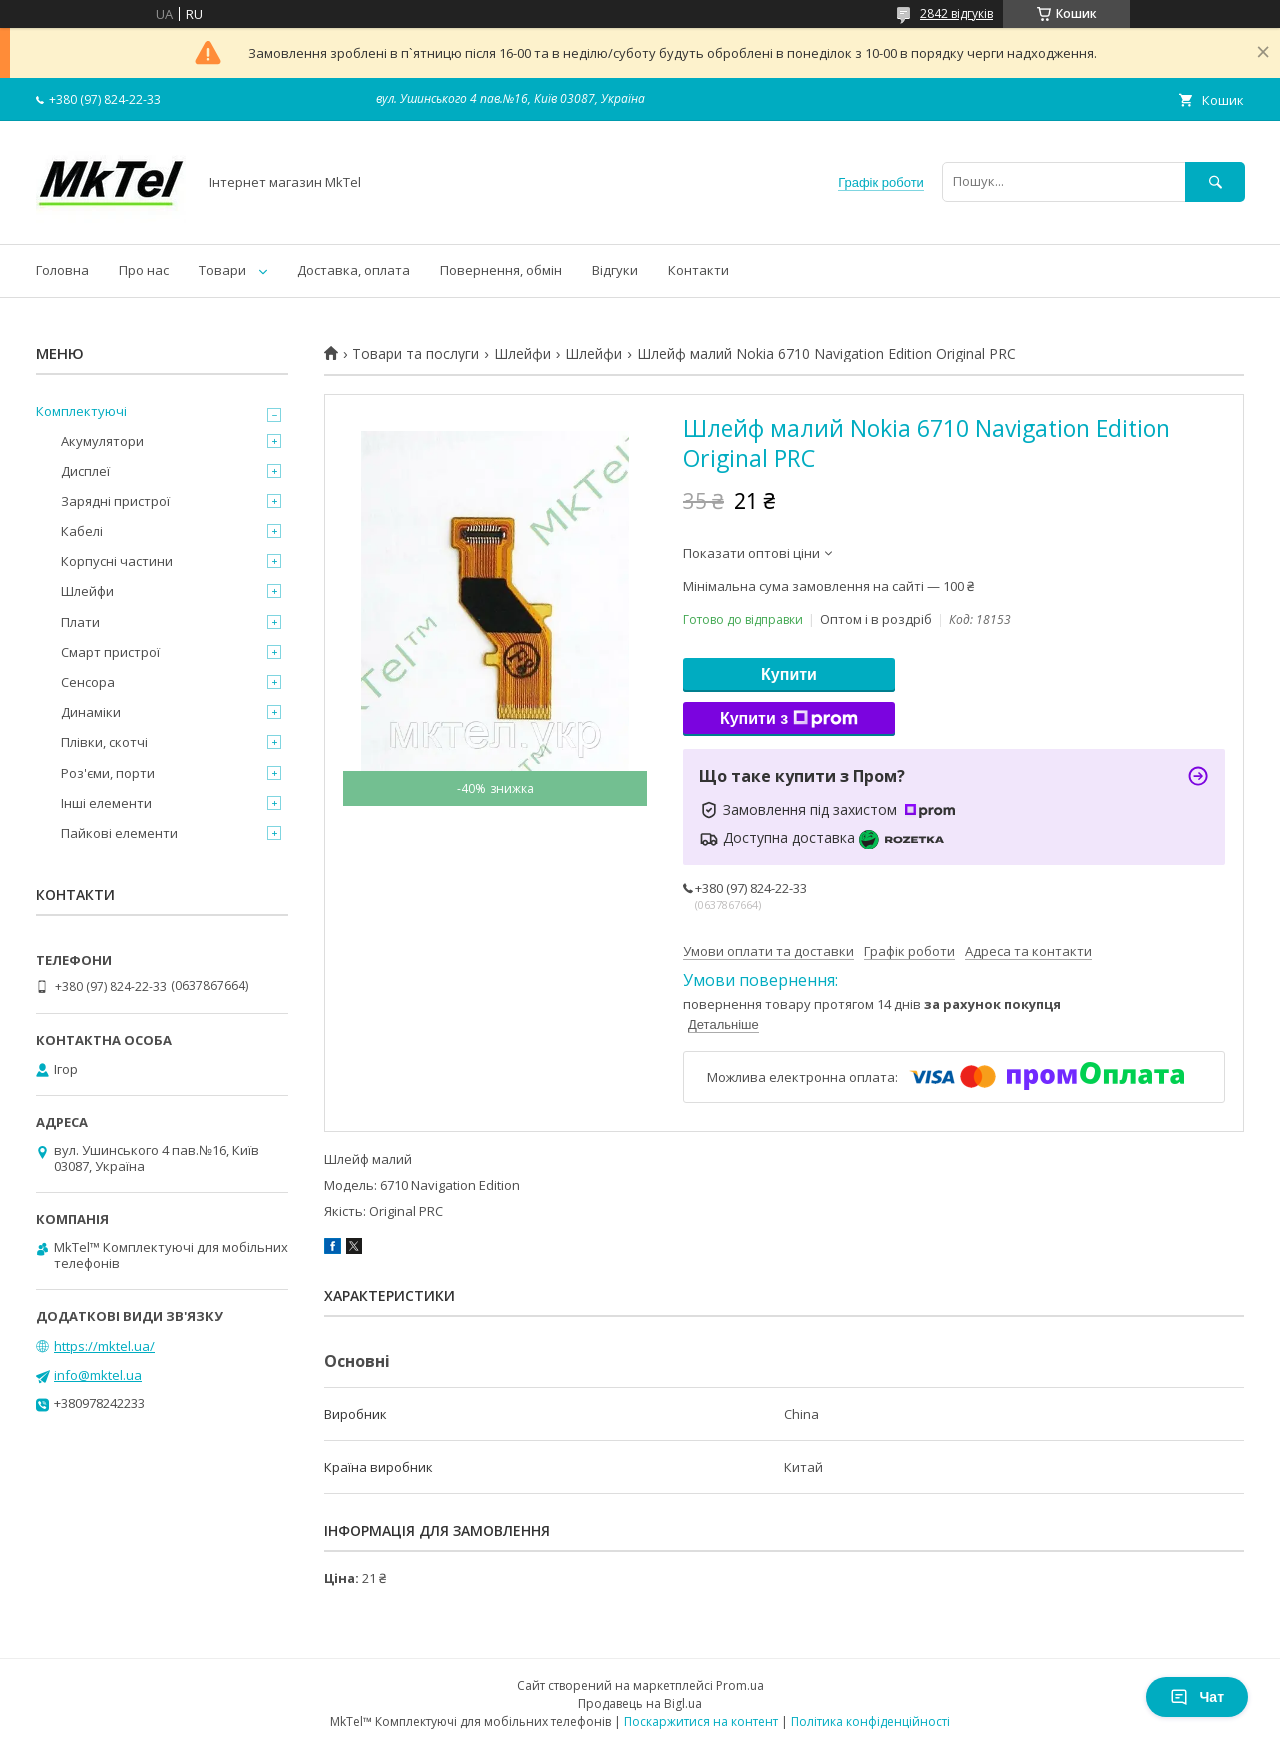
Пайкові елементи (119, 833)
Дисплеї (85, 471)
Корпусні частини (117, 561)
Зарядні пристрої (115, 501)
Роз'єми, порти (108, 773)
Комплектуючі (81, 411)
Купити (789, 674)
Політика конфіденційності (870, 1721)
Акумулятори (102, 441)
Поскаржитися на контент (701, 1721)
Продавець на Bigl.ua (640, 1703)
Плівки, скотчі (104, 742)
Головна (62, 270)
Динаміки (91, 712)
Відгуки (615, 270)
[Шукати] (1215, 181)
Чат (1197, 1697)
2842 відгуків (956, 13)
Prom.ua (740, 1685)
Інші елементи (106, 803)
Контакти (698, 270)
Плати (80, 622)
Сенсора (88, 682)
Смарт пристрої (110, 652)
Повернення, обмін (501, 270)
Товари (222, 270)
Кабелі (82, 531)
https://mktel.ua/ (104, 1346)
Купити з (789, 719)
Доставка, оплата (353, 270)
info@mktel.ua (98, 1375)
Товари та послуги (415, 354)
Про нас (144, 270)
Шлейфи (522, 354)
